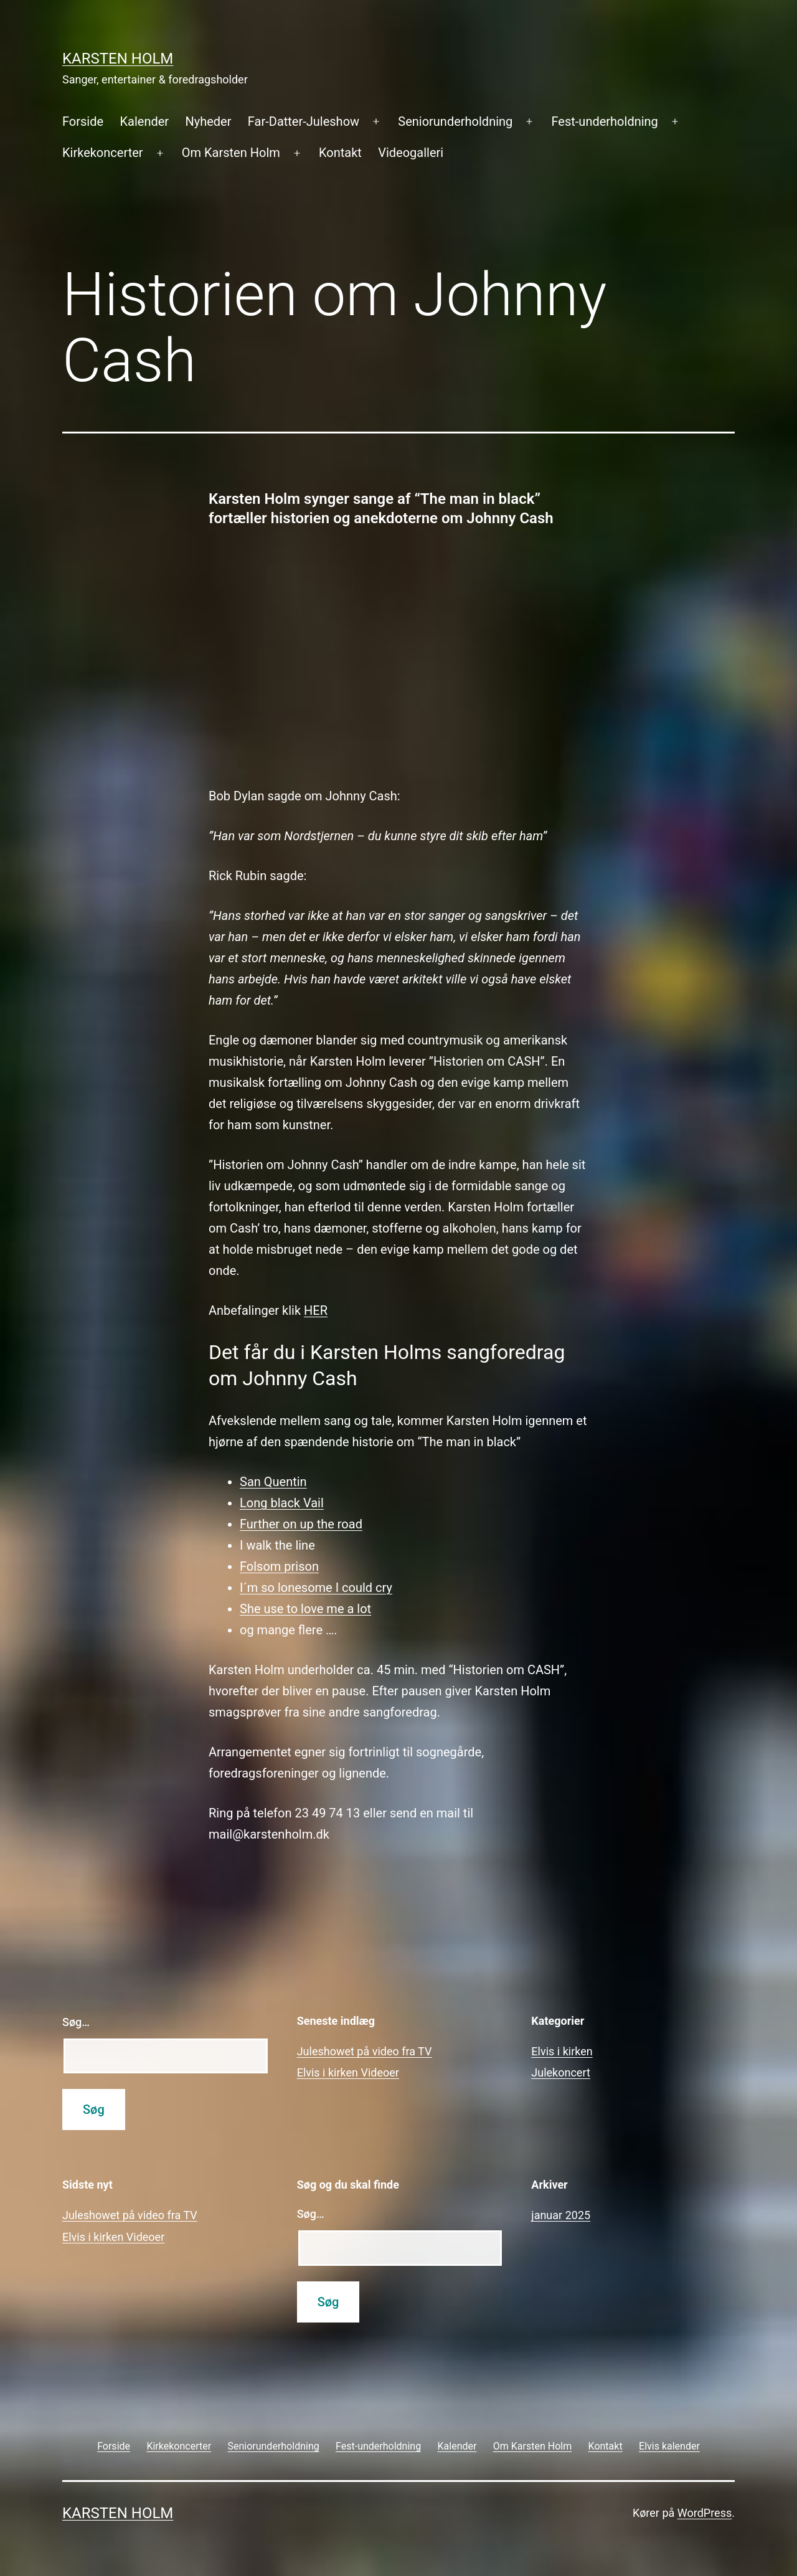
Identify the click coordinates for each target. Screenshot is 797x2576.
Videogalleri (410, 152)
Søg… (76, 2022)
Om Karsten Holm (231, 152)
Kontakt (340, 152)
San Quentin (273, 1481)
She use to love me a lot (305, 1608)
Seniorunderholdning (455, 121)
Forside (82, 121)
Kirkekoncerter (102, 152)
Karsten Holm (117, 58)
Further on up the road (301, 1524)
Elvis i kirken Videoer (348, 2072)
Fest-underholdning (605, 121)
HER (316, 1310)
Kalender (144, 121)
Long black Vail (282, 1502)
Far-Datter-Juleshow (303, 121)
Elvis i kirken (561, 2051)
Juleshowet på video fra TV (364, 2051)
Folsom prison (279, 1566)
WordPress (704, 2512)
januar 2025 (560, 2215)
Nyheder (208, 121)
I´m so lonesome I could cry (316, 1587)
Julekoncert (560, 2072)
